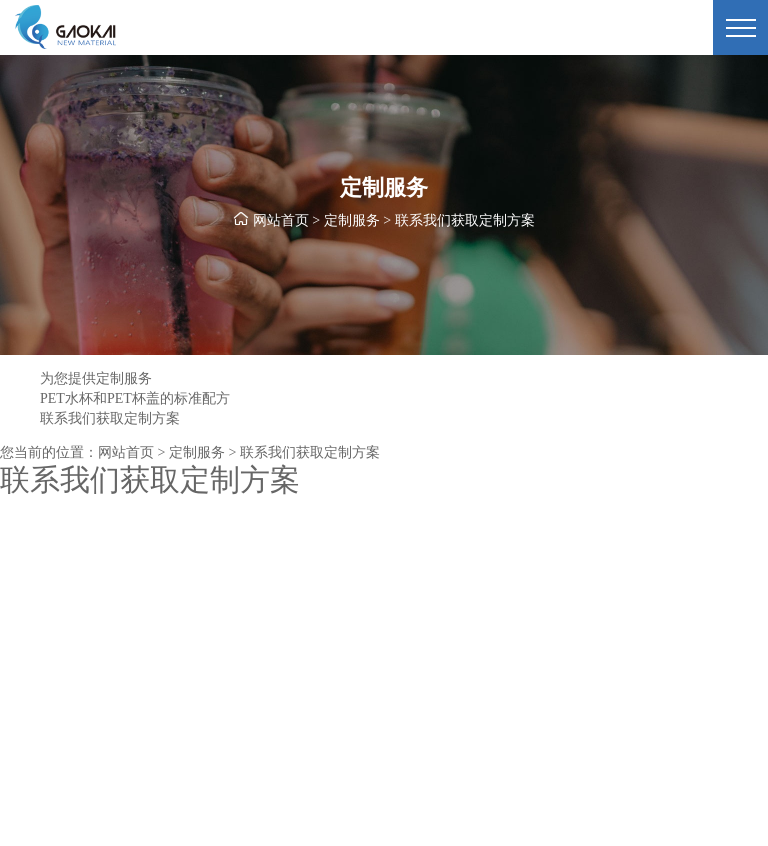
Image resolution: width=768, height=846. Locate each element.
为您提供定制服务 (96, 378)
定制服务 (352, 220)
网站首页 (281, 220)
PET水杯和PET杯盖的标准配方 (135, 398)
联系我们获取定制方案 (110, 418)
